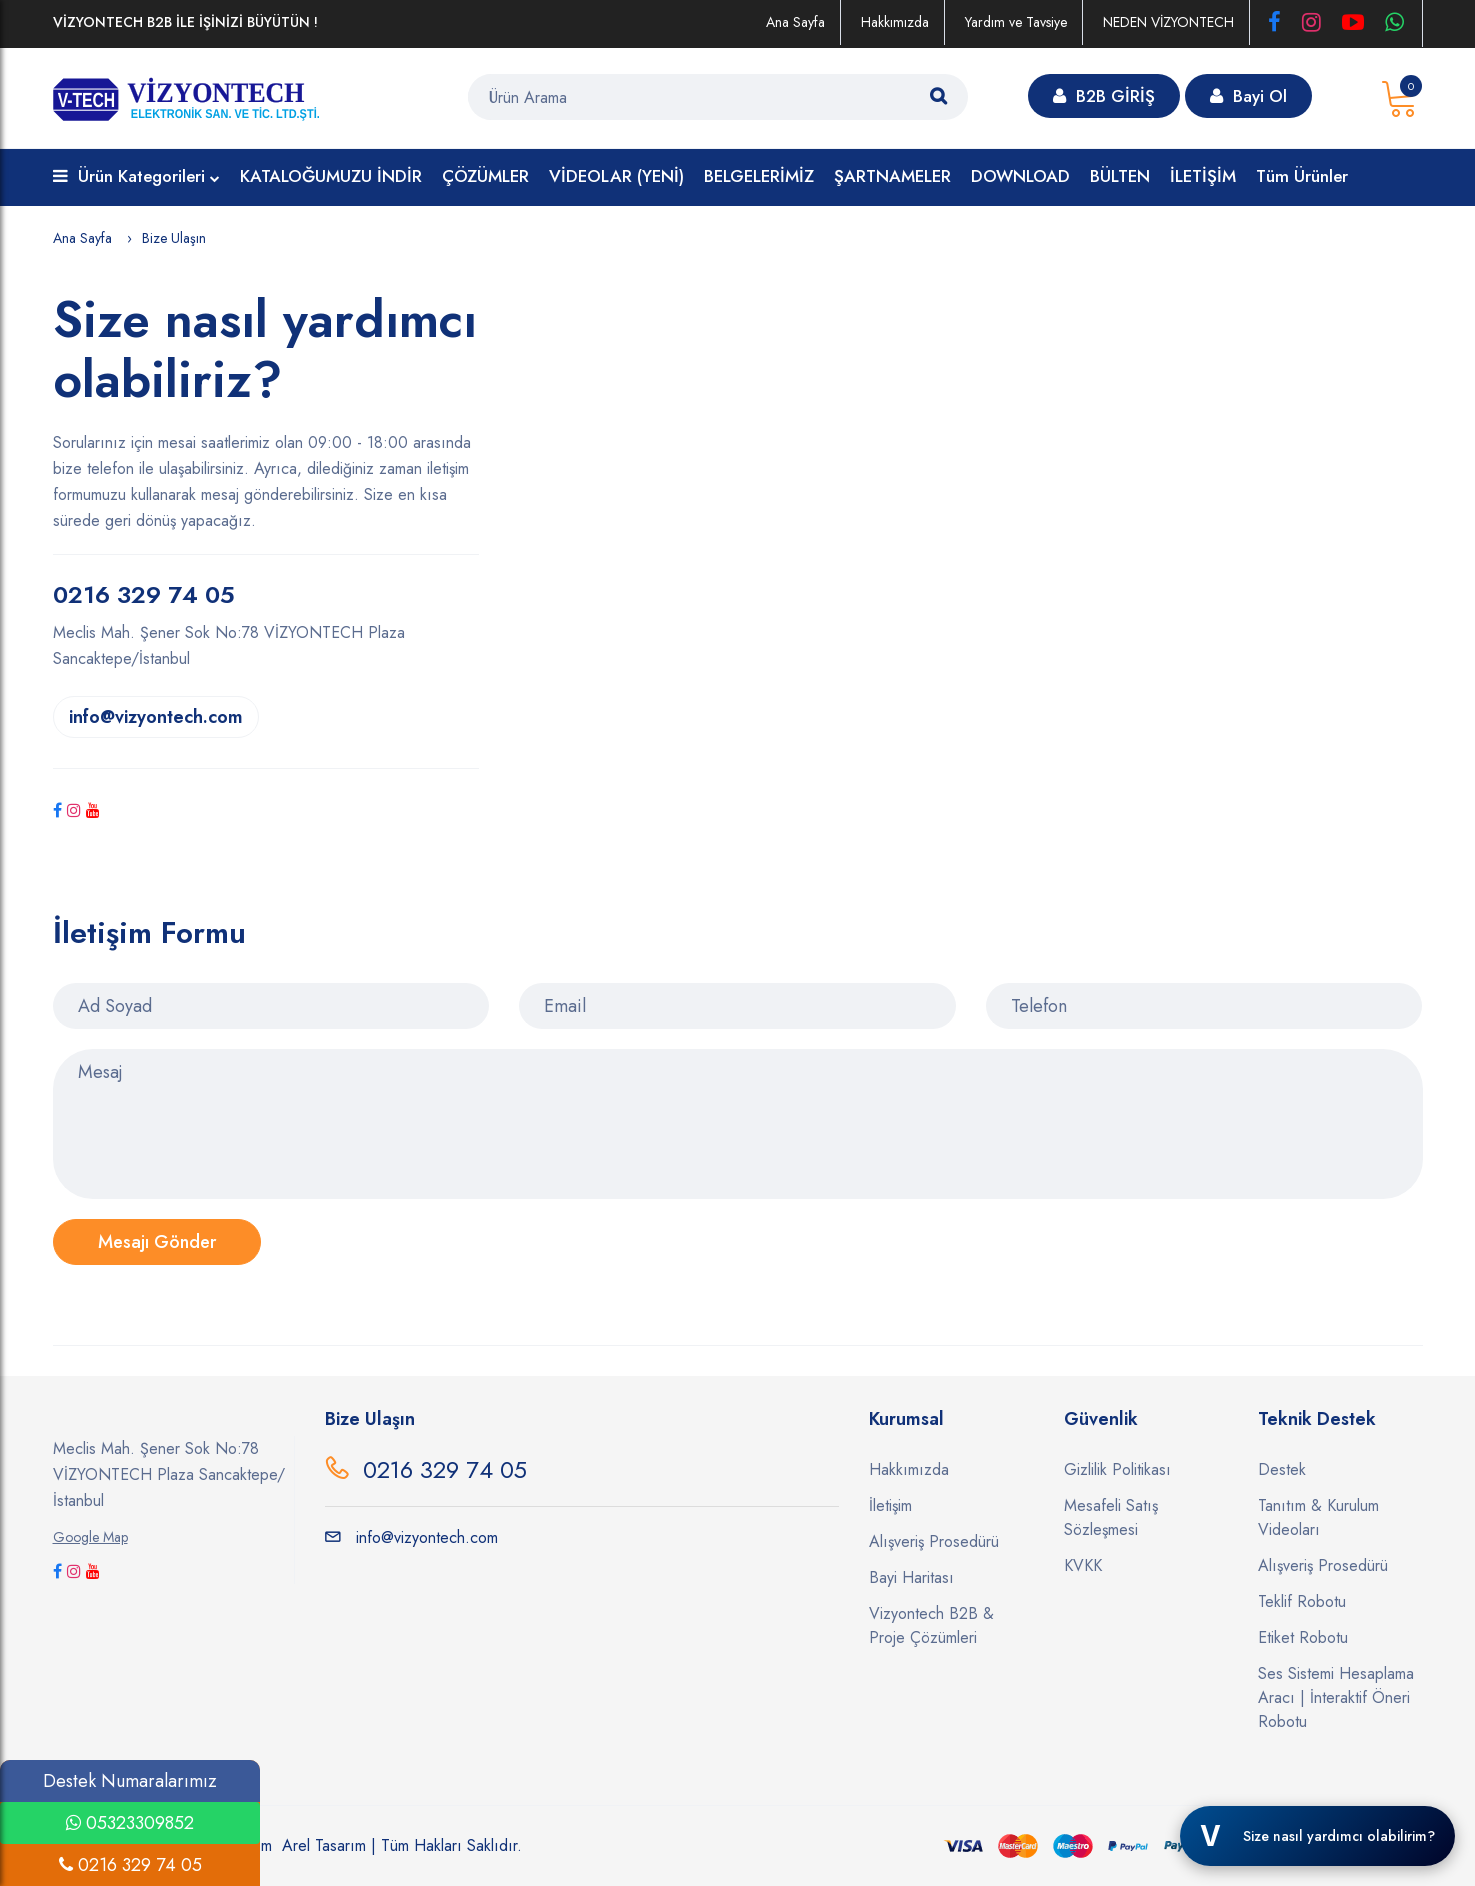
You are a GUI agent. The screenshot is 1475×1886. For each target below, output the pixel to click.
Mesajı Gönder (157, 1242)
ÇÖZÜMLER (485, 176)
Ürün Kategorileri (136, 177)
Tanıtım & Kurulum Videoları (1318, 1517)
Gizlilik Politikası (1117, 1469)
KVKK (1083, 1565)
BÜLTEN (1120, 176)
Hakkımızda (895, 22)
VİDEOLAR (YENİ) (616, 176)
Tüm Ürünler (1302, 176)
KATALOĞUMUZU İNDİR (331, 176)
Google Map (90, 1537)
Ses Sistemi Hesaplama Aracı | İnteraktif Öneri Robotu (1336, 1697)
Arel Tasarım (324, 1845)
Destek (1282, 1469)
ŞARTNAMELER (892, 176)
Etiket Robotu (1303, 1637)
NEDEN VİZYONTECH (1168, 22)
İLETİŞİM (1203, 176)
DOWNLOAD (1020, 176)
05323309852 (130, 1823)
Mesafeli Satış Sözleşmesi (1111, 1517)
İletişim (890, 1505)
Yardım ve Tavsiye (1016, 22)
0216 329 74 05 (445, 1469)
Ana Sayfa (795, 22)
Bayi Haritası (911, 1577)
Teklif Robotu (1302, 1601)
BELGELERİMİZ (759, 176)
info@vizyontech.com (156, 717)
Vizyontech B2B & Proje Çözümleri (931, 1625)
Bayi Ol (1248, 96)
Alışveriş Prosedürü (934, 1541)
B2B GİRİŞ (1104, 96)
